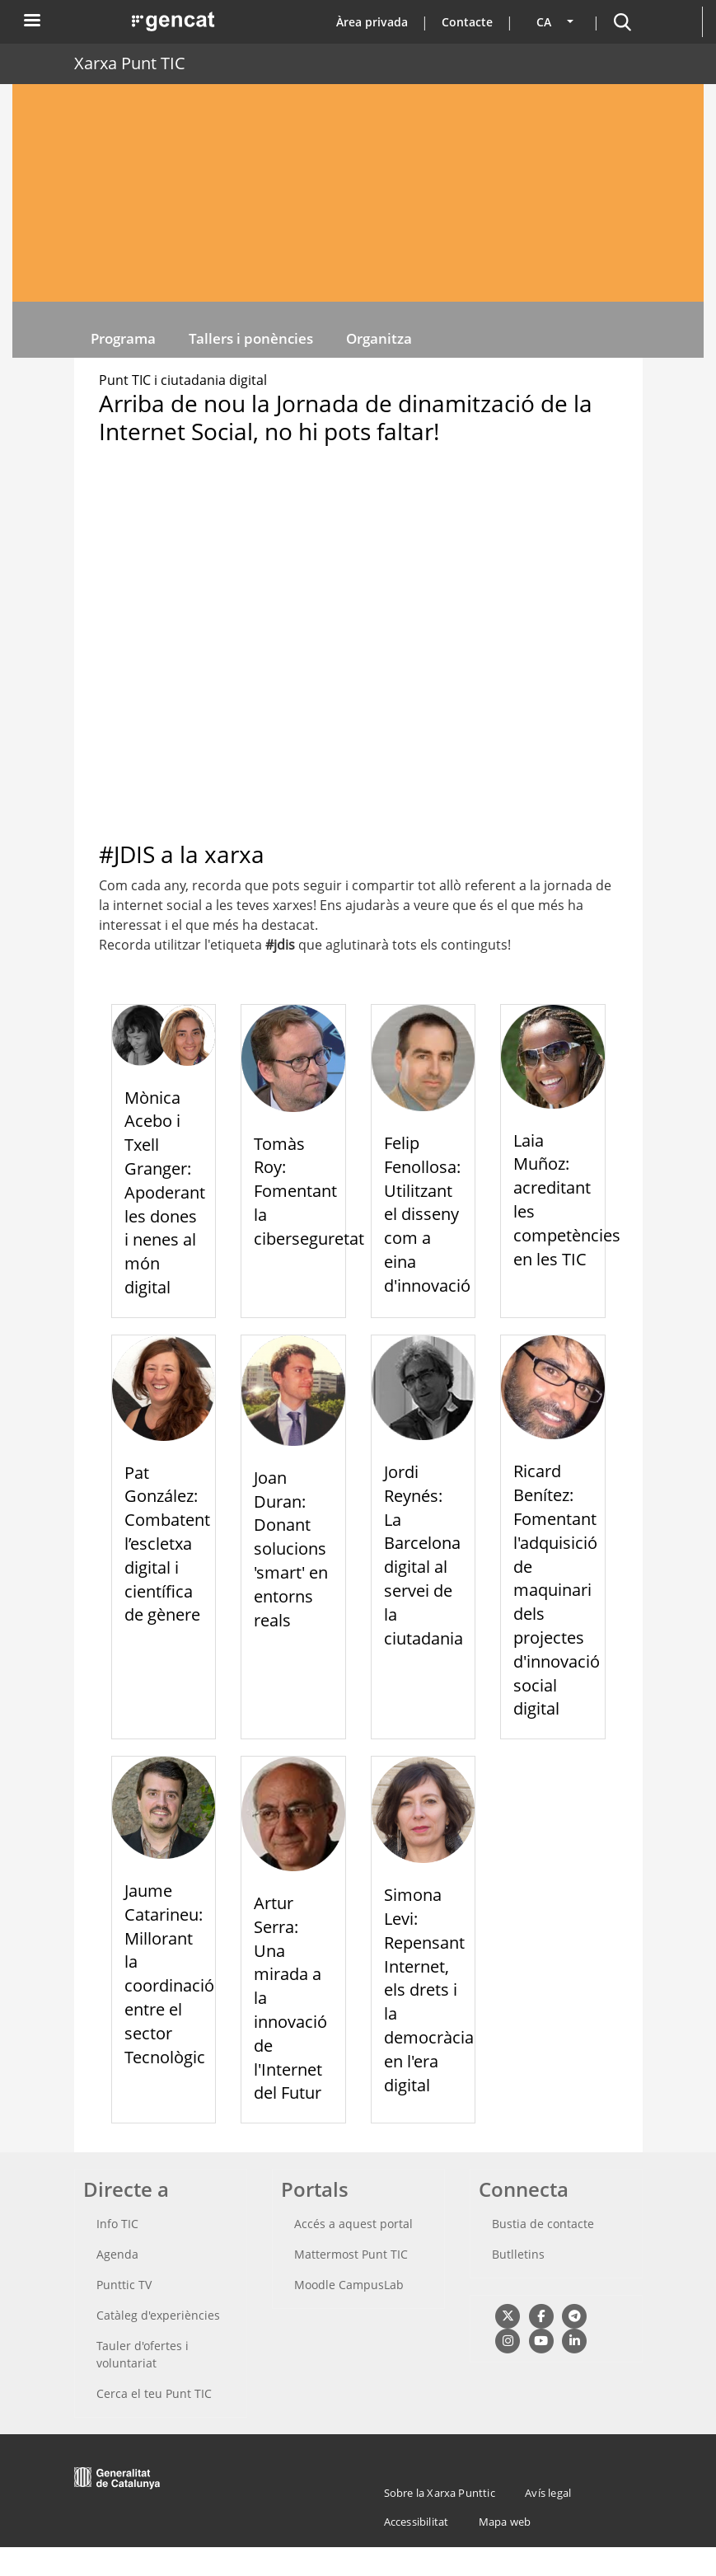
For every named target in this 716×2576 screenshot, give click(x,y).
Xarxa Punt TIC (129, 63)
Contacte (467, 22)
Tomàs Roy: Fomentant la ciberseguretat (309, 1191)
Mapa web (505, 2521)
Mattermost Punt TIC (351, 2254)
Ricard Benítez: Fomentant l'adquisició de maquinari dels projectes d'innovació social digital (556, 1590)
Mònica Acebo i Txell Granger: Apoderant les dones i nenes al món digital (164, 1192)
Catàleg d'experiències (158, 2315)
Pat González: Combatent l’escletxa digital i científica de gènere (167, 1544)
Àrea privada (372, 22)
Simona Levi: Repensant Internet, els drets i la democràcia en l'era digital (429, 1989)
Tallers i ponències (251, 338)
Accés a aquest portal (353, 2223)
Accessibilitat (416, 2521)
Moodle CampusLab (349, 2284)
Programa (123, 338)
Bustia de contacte (543, 2223)
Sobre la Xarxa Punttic (439, 2492)
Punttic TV (124, 2284)
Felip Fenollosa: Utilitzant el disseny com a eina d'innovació (427, 1214)
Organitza (379, 338)
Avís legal (548, 2492)
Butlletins (518, 2254)
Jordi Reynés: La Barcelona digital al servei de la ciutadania (423, 1555)
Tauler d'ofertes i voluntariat (142, 2354)
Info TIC (117, 2223)
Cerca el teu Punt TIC (154, 2393)
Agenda (117, 2254)
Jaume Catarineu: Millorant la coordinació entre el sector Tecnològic (169, 1973)
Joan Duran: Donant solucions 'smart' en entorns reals (291, 1548)
